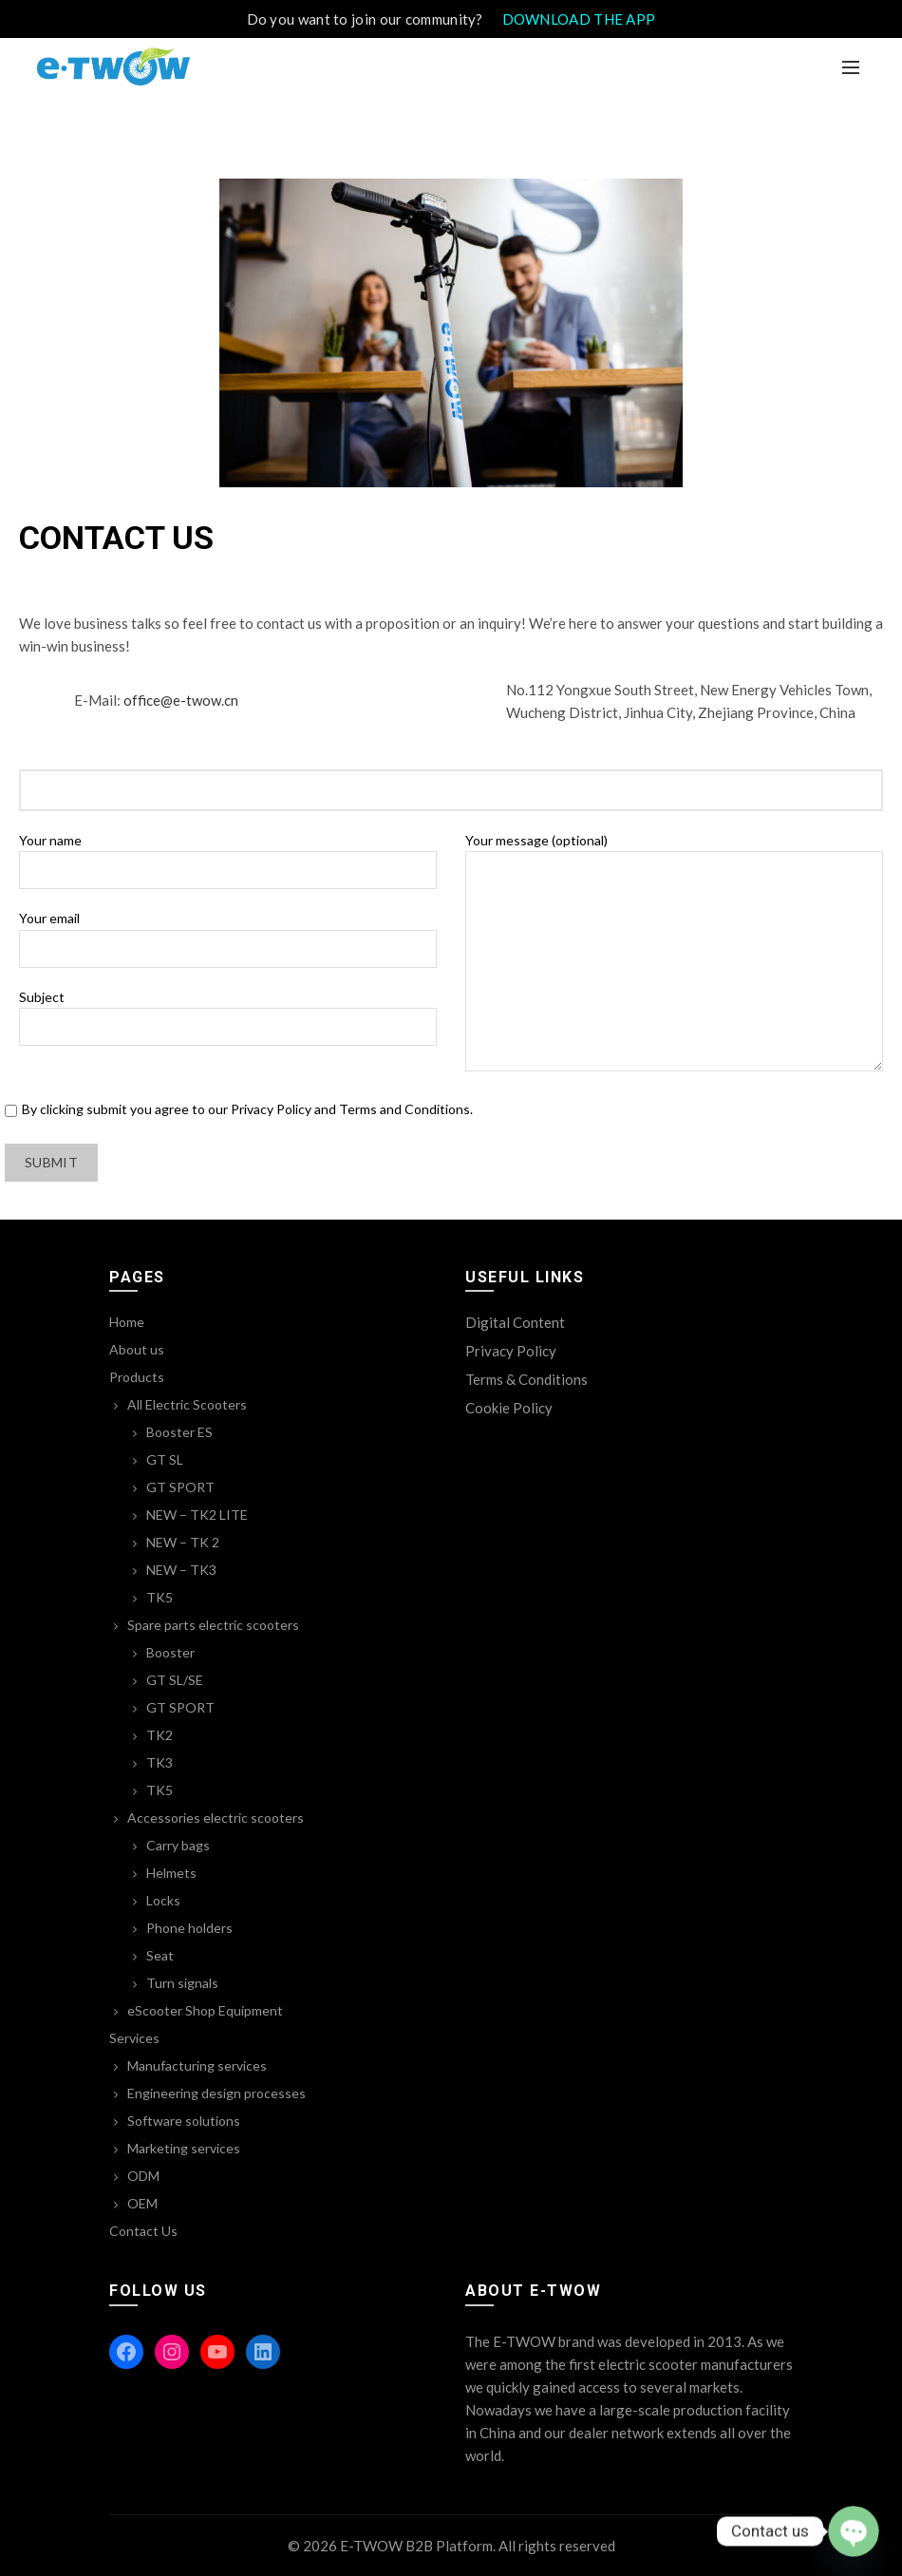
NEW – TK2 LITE (197, 1514)
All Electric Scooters (187, 1404)
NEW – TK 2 (182, 1542)
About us (136, 1349)
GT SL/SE (174, 1680)
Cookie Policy (509, 1407)
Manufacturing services (197, 2065)
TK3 (159, 1762)
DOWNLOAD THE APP (579, 19)
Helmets (171, 1873)
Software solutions (183, 2120)
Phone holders (189, 1928)
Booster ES (179, 1432)
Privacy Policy (510, 1350)
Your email (228, 933)
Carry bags (178, 1845)
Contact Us (143, 2231)
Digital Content (515, 1322)
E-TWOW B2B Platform (416, 2545)
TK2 (159, 1735)
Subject (228, 1012)
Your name (228, 855)
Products (136, 1377)
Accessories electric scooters (215, 1817)
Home (126, 1322)
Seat (160, 1955)
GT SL (164, 1459)
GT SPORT (180, 1487)
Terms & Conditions (526, 1379)
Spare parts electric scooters (213, 1625)
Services (134, 2038)
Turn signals (182, 1983)
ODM (143, 2176)
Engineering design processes (216, 2093)
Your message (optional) (674, 953)
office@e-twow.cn (180, 700)
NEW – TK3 (181, 1570)
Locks (163, 1900)
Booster (170, 1652)
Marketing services (183, 2148)
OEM (142, 2203)
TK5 (159, 1597)
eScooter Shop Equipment (205, 2010)
